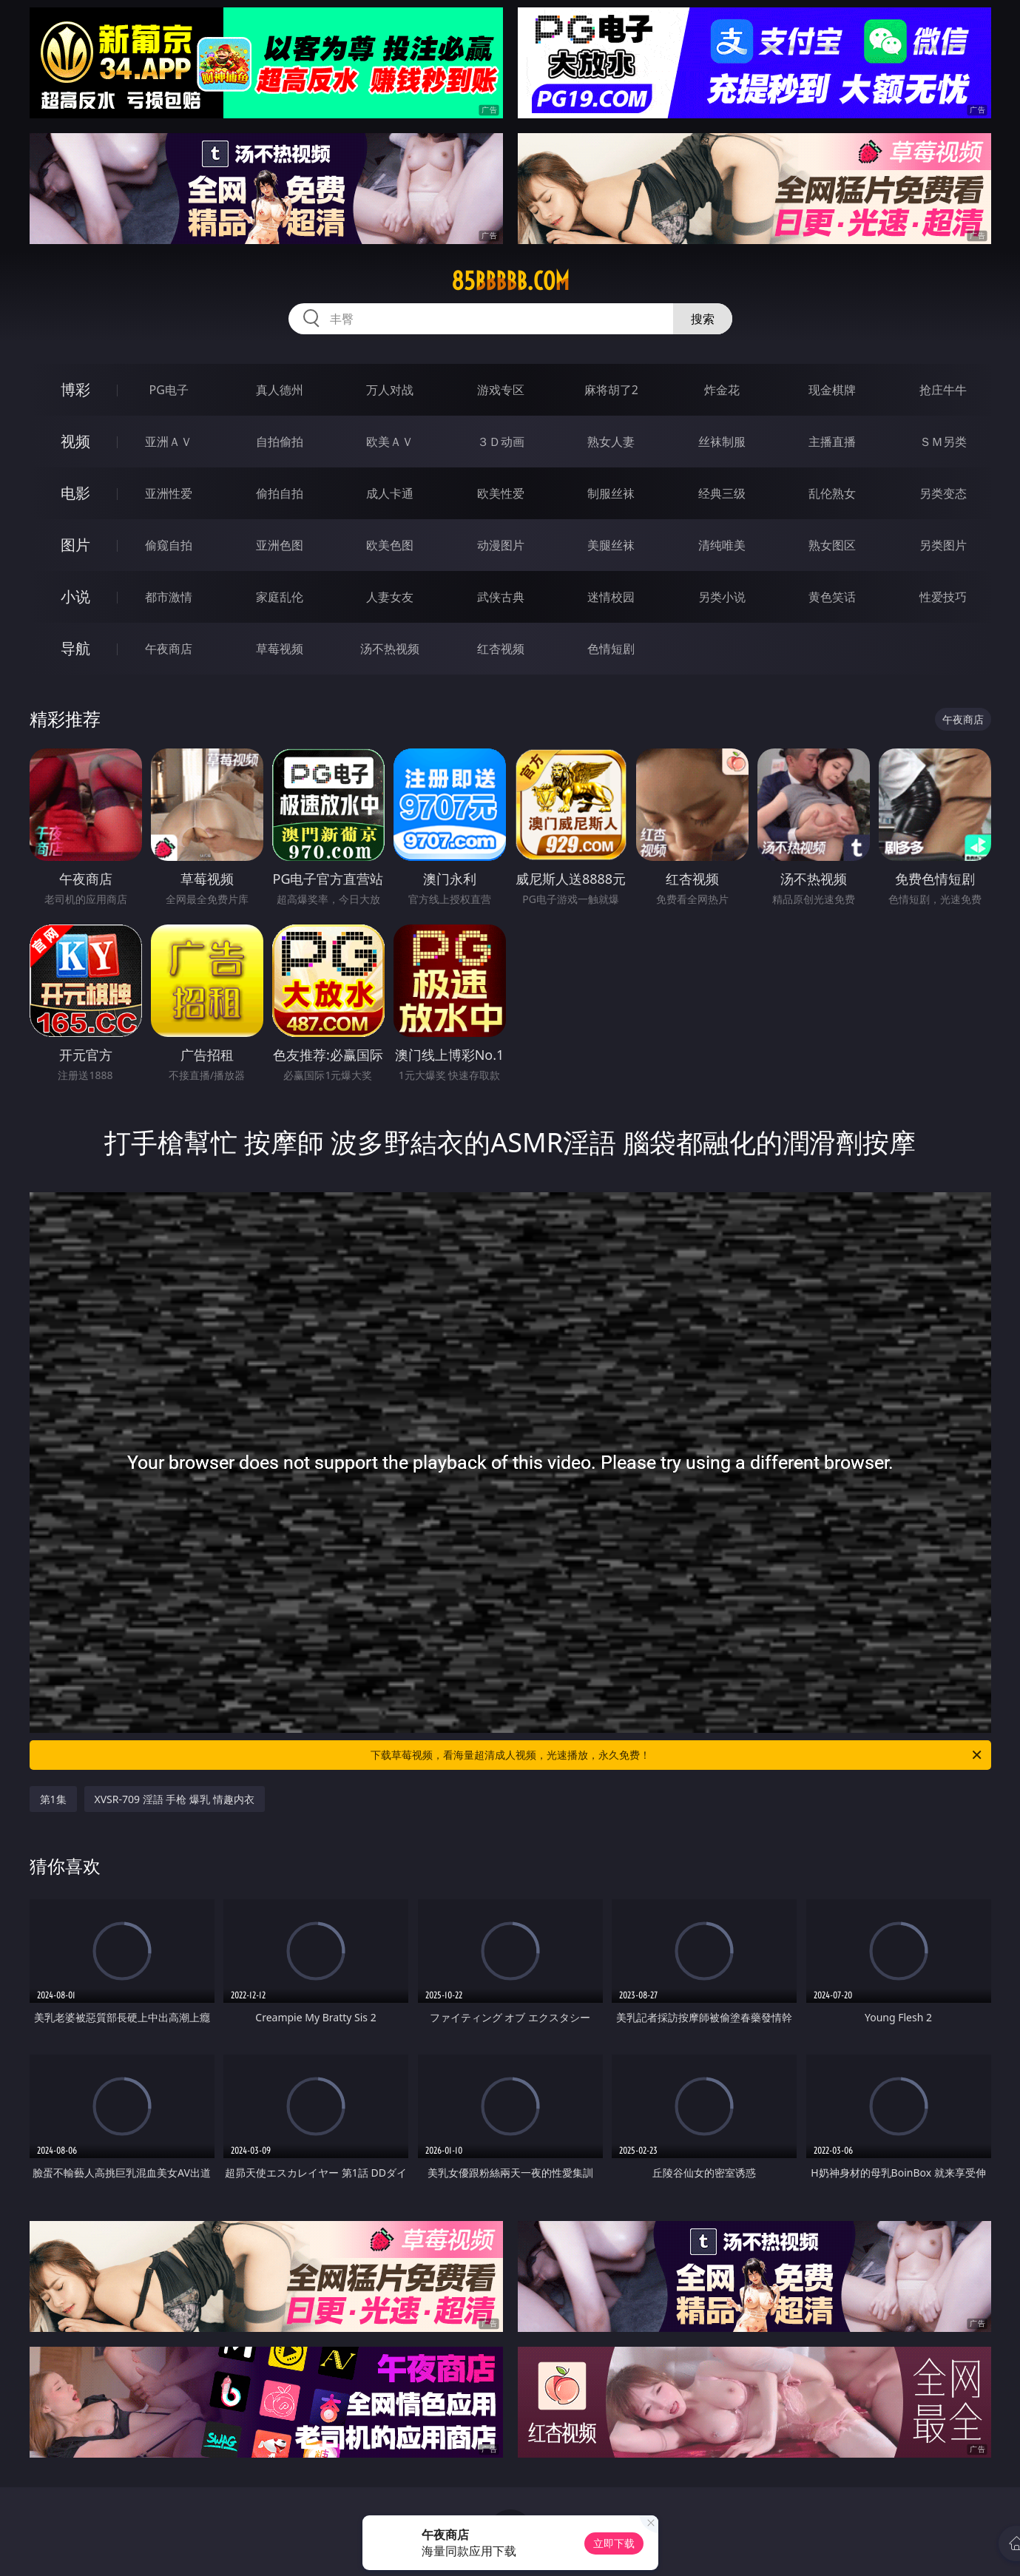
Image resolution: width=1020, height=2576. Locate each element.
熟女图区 (832, 545)
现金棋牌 (832, 390)
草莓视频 (279, 648)
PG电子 (169, 390)
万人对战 (389, 390)
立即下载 (614, 2543)
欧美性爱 (500, 493)
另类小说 (722, 597)
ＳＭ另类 (943, 441)
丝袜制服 (722, 441)
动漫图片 (500, 545)
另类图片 (943, 545)
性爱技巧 (943, 597)
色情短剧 (611, 648)
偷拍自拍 (279, 493)
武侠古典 (500, 597)
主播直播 (832, 441)
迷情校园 (611, 597)
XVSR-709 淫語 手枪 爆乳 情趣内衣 (174, 1799)
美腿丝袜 (611, 545)
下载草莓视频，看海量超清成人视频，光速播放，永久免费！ (677, 1755)
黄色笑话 (832, 597)
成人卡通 (389, 493)
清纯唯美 (722, 545)
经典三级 (722, 493)
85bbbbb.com (510, 281)
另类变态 (943, 493)
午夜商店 (168, 648)
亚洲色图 (279, 545)
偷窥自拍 (168, 545)
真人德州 (279, 390)
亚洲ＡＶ (168, 441)
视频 (75, 441)
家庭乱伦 (279, 597)
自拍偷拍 (279, 441)
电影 (75, 493)
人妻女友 (389, 597)
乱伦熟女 (832, 493)
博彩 (75, 389)
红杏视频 (500, 648)
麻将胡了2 (611, 390)
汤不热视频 (389, 648)
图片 (75, 545)
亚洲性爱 (168, 493)
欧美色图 (389, 545)
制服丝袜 (611, 493)
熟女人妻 (611, 441)
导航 (75, 648)
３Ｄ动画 (500, 441)
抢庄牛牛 (943, 390)
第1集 (53, 1799)
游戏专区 (500, 390)
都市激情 (168, 597)
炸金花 (722, 390)
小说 (75, 596)
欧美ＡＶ (389, 441)
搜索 (703, 319)
